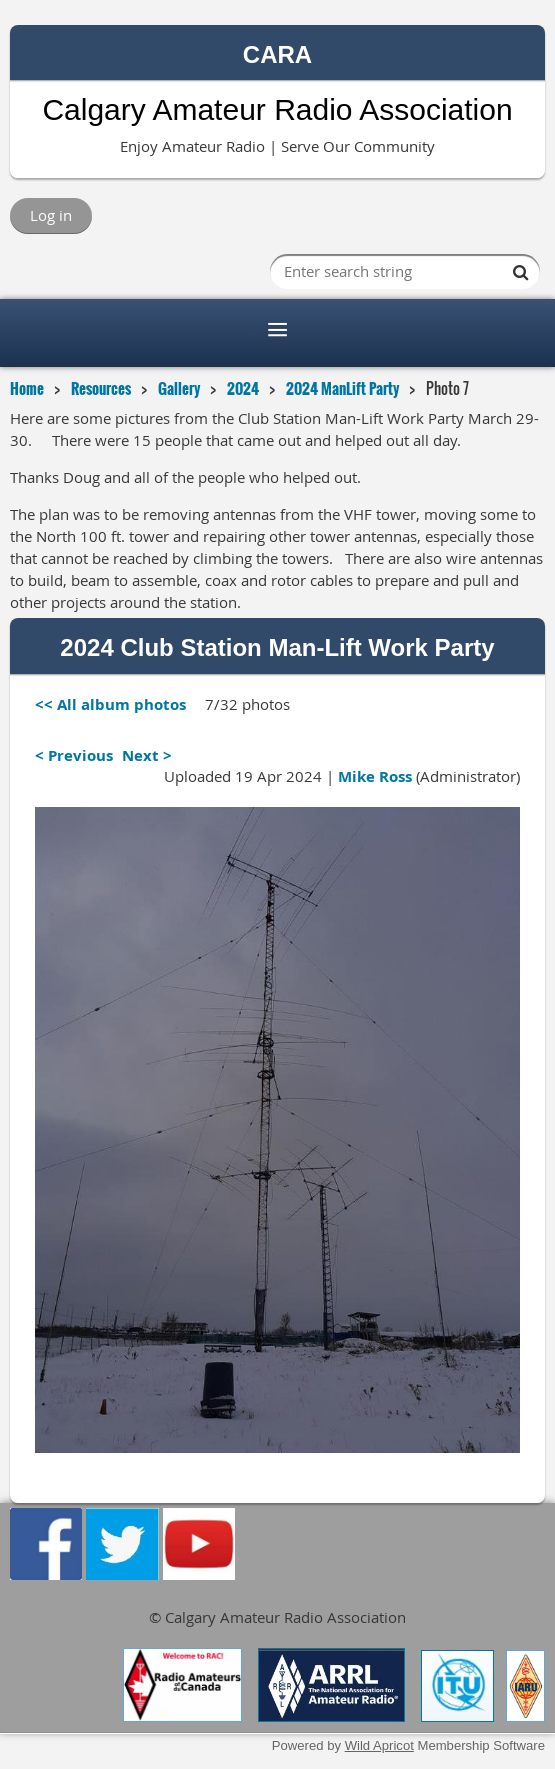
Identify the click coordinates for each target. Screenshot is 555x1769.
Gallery (179, 388)
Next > (147, 755)
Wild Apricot (379, 1745)
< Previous (74, 755)
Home (27, 388)
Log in (51, 215)
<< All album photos (110, 704)
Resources (101, 388)
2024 (243, 388)
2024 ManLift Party (342, 388)
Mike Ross (375, 776)
